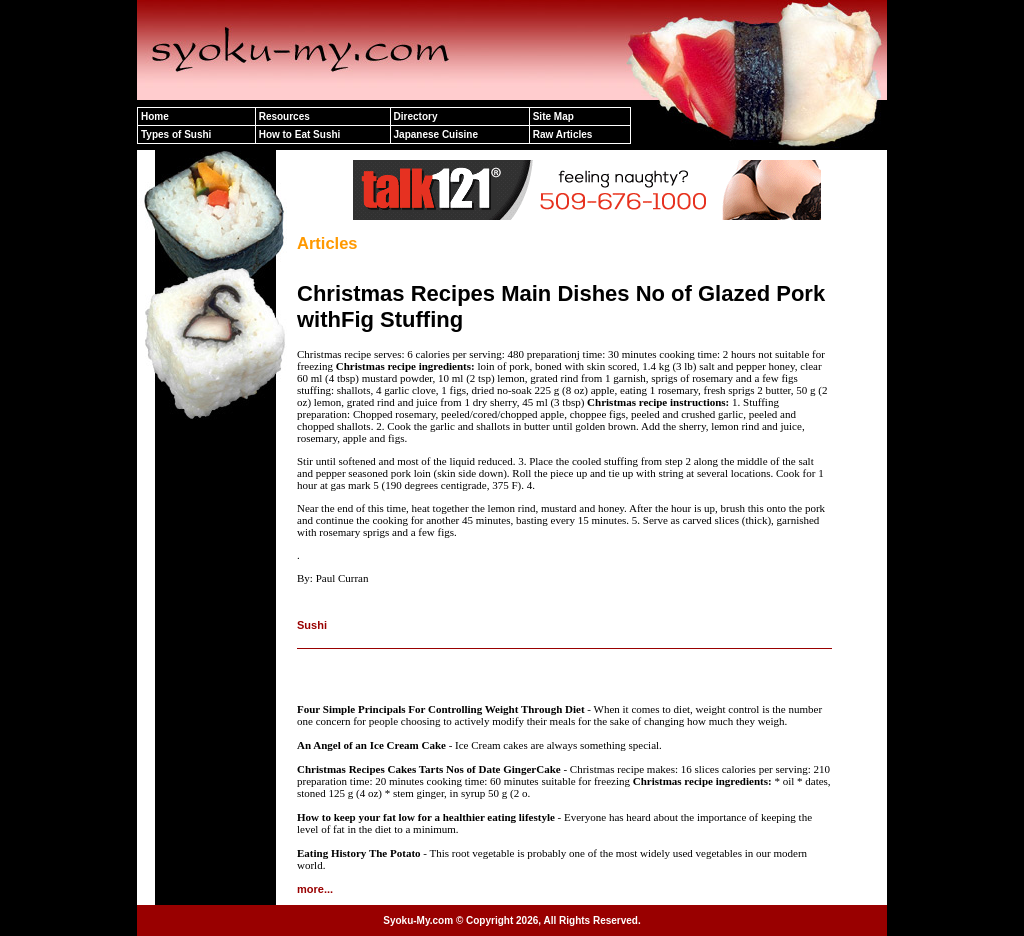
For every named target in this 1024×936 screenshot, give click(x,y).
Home (155, 116)
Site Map (553, 116)
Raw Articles (563, 134)
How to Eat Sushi (300, 134)
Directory (416, 116)
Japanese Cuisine (436, 134)
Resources (284, 116)
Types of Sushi (176, 134)
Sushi (312, 625)
